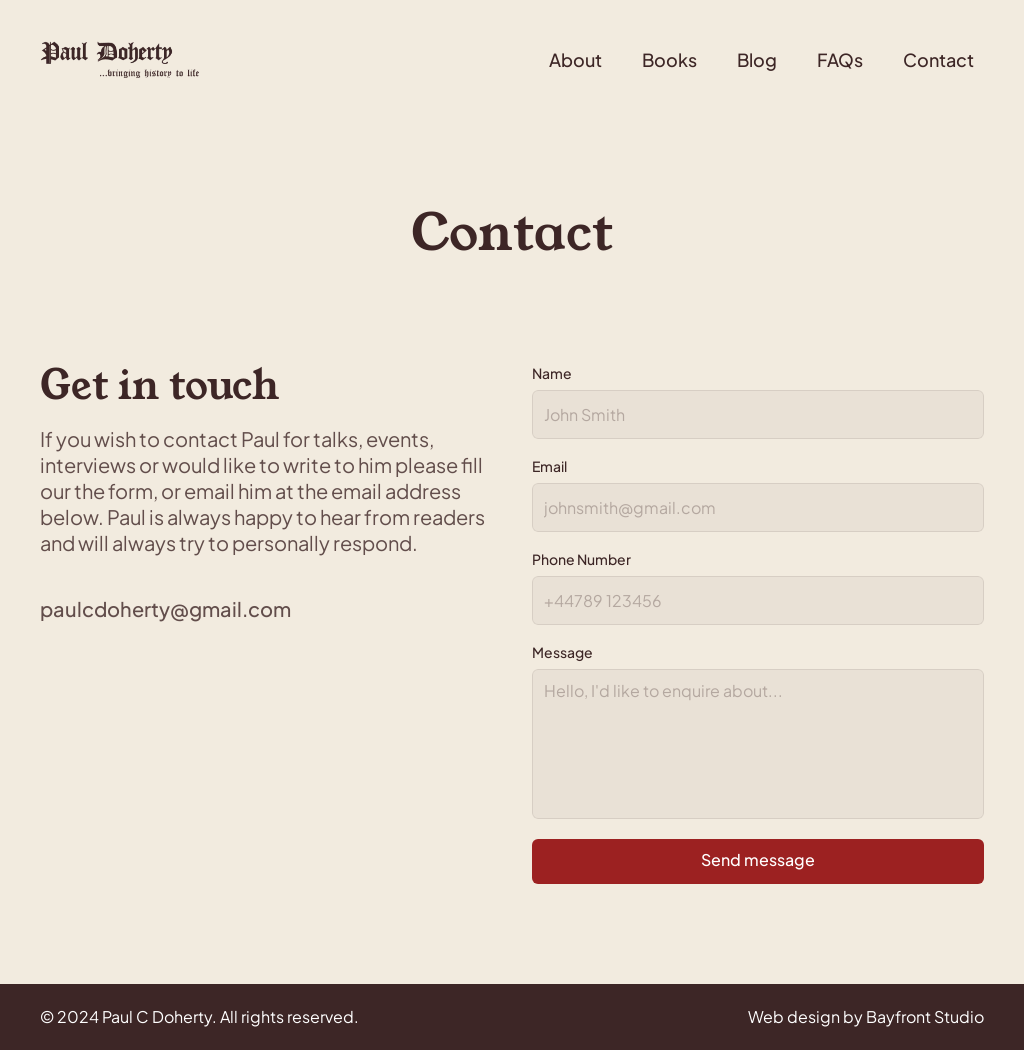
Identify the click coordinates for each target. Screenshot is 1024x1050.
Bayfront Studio (925, 1016)
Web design (794, 1016)
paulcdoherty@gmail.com (165, 608)
